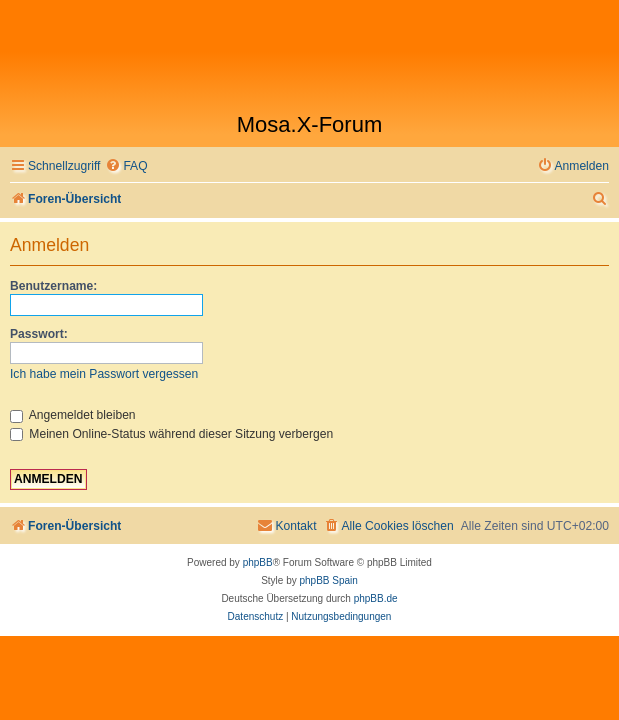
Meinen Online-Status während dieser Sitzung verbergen (171, 434)
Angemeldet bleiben (73, 415)
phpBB (258, 562)
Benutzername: (53, 286)
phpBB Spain (328, 580)
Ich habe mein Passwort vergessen (104, 374)
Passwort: (39, 334)
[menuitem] (126, 166)
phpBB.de (376, 598)
